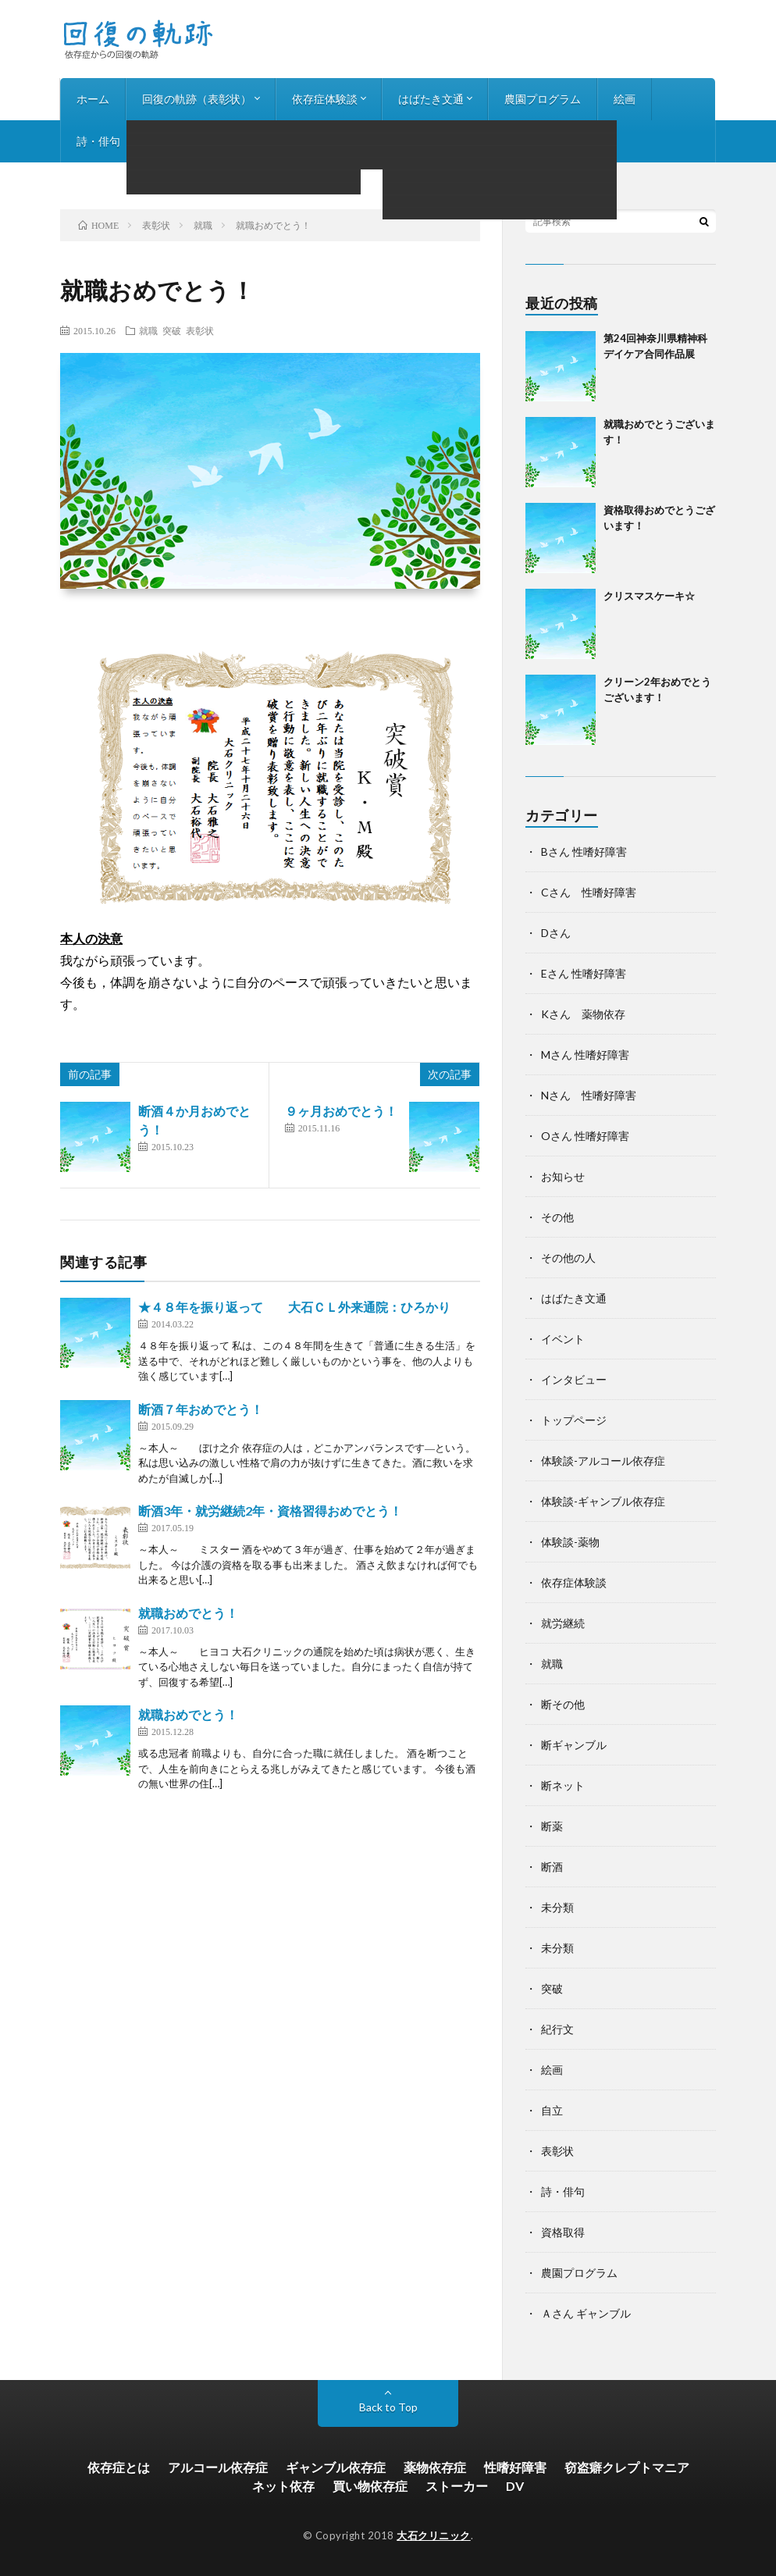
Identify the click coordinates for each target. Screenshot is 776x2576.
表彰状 (200, 330)
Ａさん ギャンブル (586, 2313)
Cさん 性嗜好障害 (588, 892)
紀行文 (557, 2029)
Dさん (556, 932)
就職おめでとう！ (188, 1612)
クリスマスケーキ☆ (649, 596)
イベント (563, 1338)
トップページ (574, 1420)
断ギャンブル (574, 1744)
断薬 (552, 1826)
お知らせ (273, 141)
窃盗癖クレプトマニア (626, 2467)
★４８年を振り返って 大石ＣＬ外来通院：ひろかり (294, 1306)
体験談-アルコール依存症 (603, 1460)
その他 (557, 1217)
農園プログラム (542, 98)
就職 (148, 330)
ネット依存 (283, 2485)
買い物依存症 (370, 2485)
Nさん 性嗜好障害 (588, 1095)
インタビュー (186, 141)
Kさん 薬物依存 (583, 1014)
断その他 (563, 1704)
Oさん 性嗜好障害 (585, 1135)
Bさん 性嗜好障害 (584, 851)
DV (515, 2485)
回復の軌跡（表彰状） (196, 98)
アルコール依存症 (218, 2467)
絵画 (624, 98)
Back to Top (388, 2407)
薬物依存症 (435, 2467)
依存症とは (118, 2467)
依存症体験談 (325, 98)
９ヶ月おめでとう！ (341, 1110)
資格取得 (563, 2232)
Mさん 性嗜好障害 (585, 1054)
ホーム (93, 98)
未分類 (557, 1907)
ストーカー (456, 2485)
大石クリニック (434, 2535)
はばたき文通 (431, 98)
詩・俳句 (98, 141)
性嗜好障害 (515, 2467)
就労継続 (563, 1623)
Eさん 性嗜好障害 (583, 973)
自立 (552, 2110)
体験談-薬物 (570, 1541)
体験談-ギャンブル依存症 (603, 1501)
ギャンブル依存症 (336, 2467)
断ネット (563, 1785)
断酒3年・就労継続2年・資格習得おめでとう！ (270, 1510)
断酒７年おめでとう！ (200, 1409)
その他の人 (568, 1257)
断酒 (552, 1866)
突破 (171, 330)
